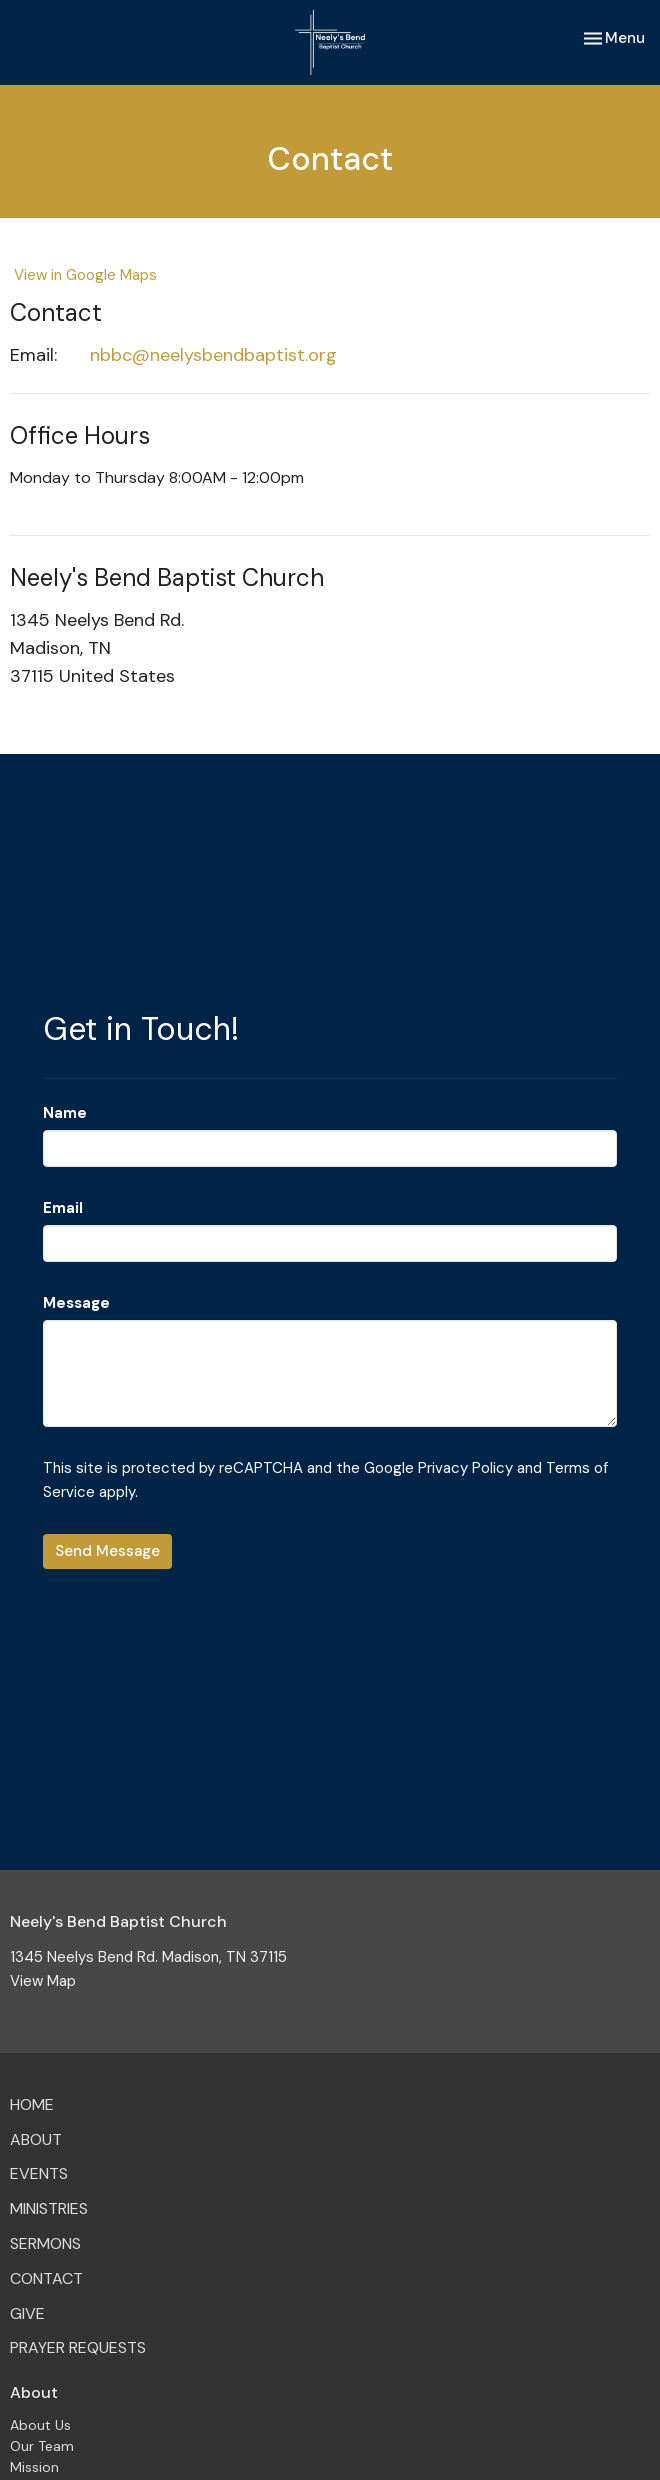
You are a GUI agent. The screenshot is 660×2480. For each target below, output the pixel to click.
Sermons (45, 2243)
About (36, 2139)
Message (76, 1303)
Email (63, 1208)
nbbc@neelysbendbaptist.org (213, 355)
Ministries (49, 2208)
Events (39, 2173)
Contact (46, 2278)
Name (65, 1113)
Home (32, 2104)
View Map (43, 1981)
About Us (40, 2425)
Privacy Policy (465, 1468)
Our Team (42, 2446)
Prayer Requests (78, 2347)
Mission (34, 2467)
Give (27, 2313)
